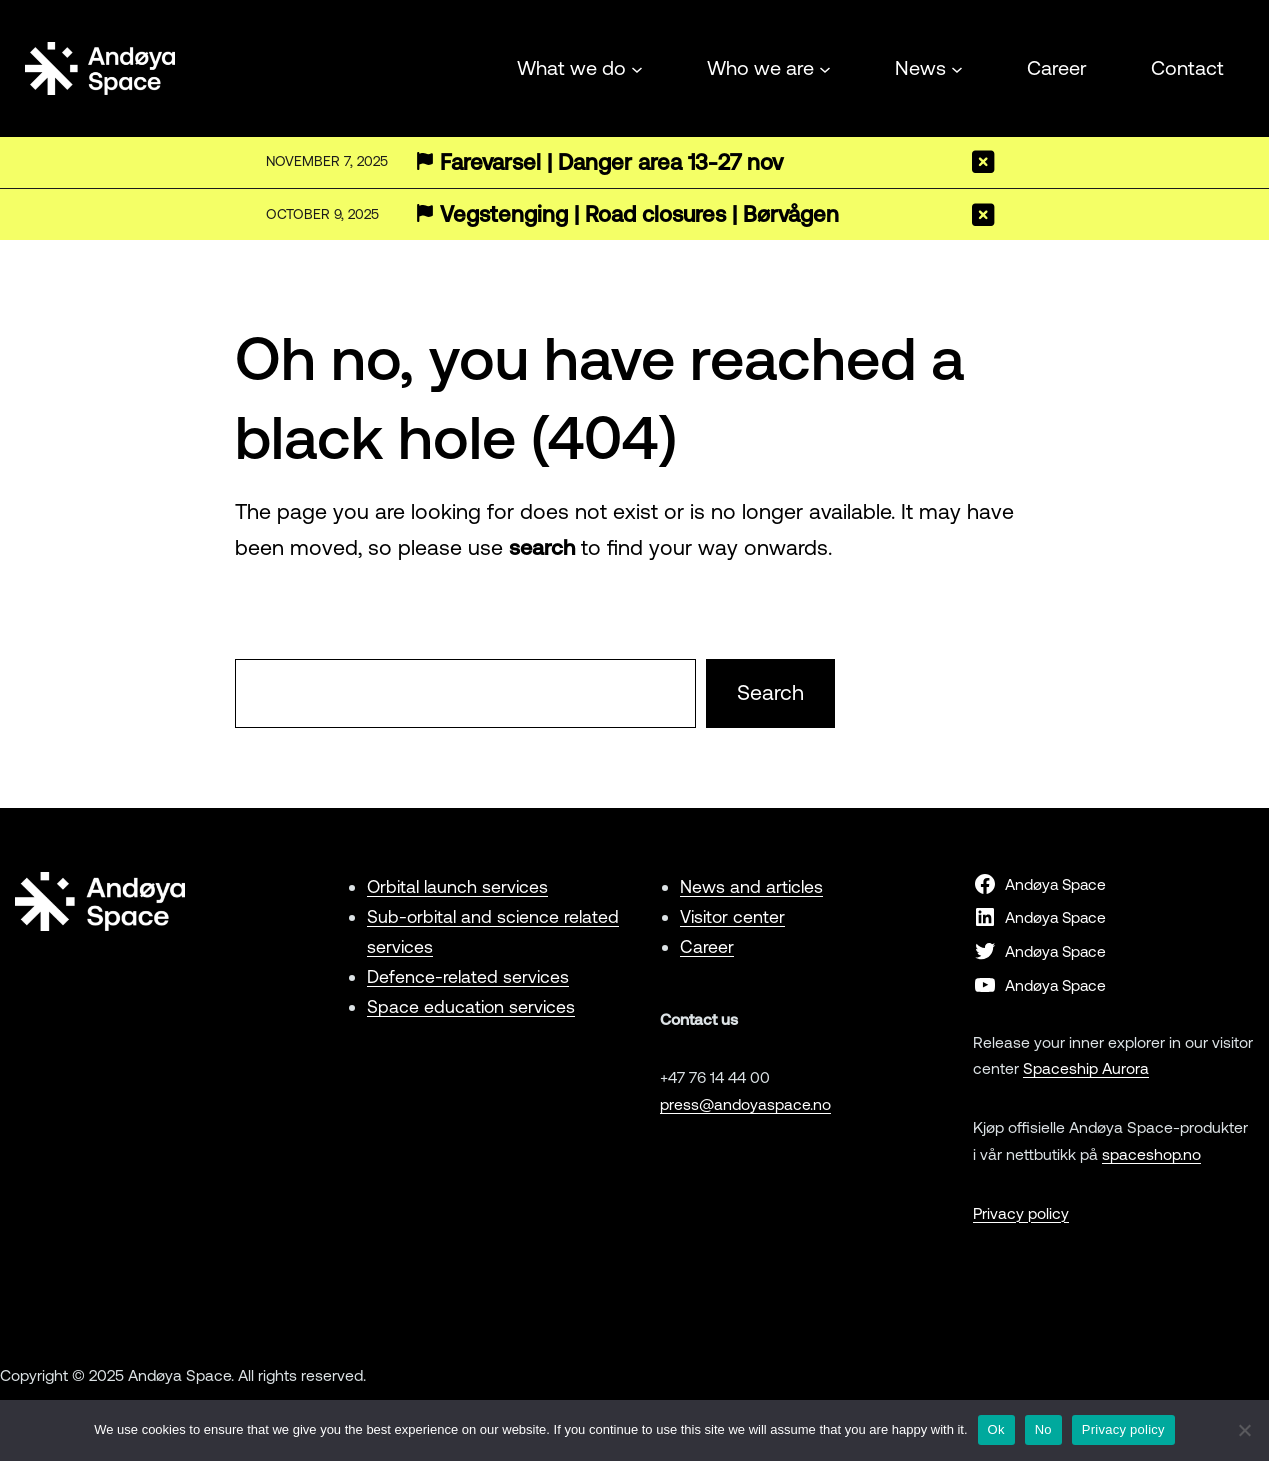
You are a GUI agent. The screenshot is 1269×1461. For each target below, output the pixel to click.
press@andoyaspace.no (745, 1104)
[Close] (984, 162)
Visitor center (732, 916)
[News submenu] (957, 68)
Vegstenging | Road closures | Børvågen (639, 214)
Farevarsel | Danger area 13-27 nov (611, 162)
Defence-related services (468, 976)
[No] (1244, 1430)
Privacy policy (1021, 1213)
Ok (996, 1429)
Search (770, 692)
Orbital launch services (457, 886)
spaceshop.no (1151, 1154)
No (1043, 1429)
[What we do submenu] (637, 68)
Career (707, 946)
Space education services (471, 1006)
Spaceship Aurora (1086, 1068)
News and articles (751, 886)
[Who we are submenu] (825, 68)
